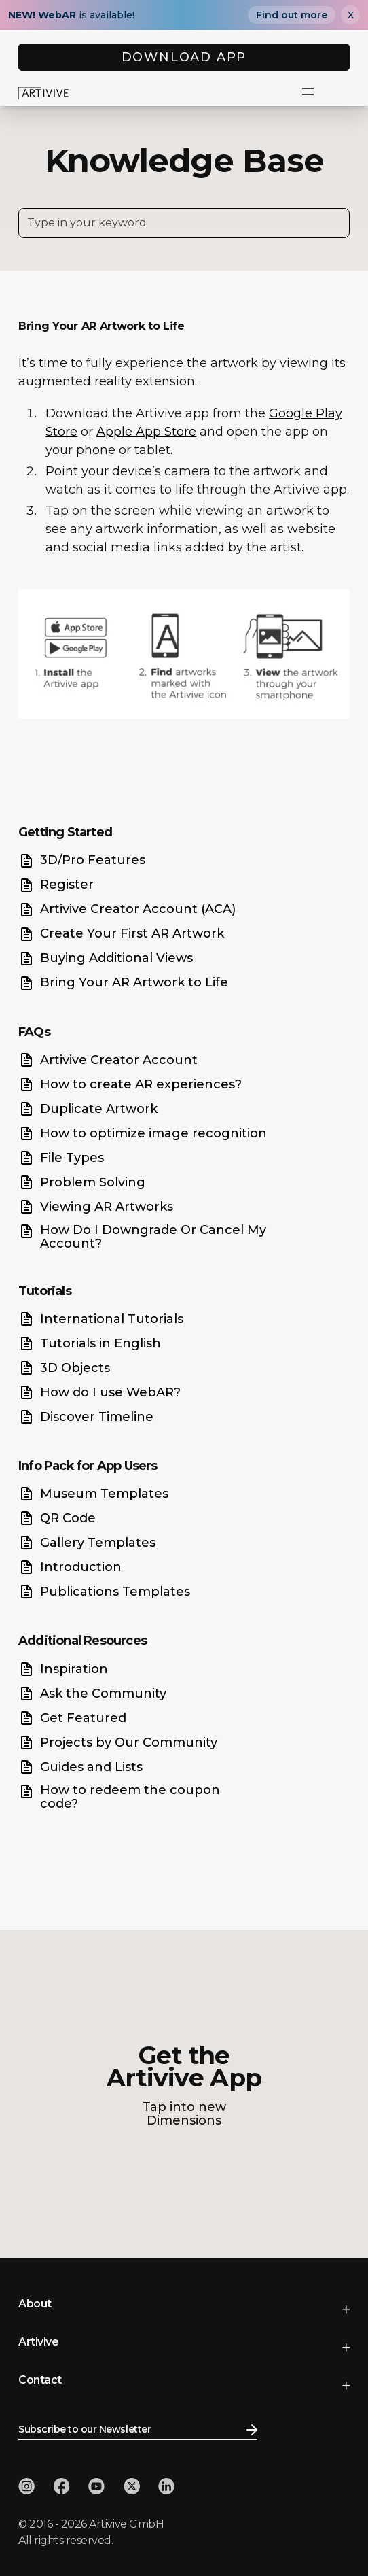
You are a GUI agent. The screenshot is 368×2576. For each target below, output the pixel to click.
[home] (43, 92)
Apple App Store (146, 431)
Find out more (291, 15)
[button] (308, 92)
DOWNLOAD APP (184, 57)
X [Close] (351, 15)
